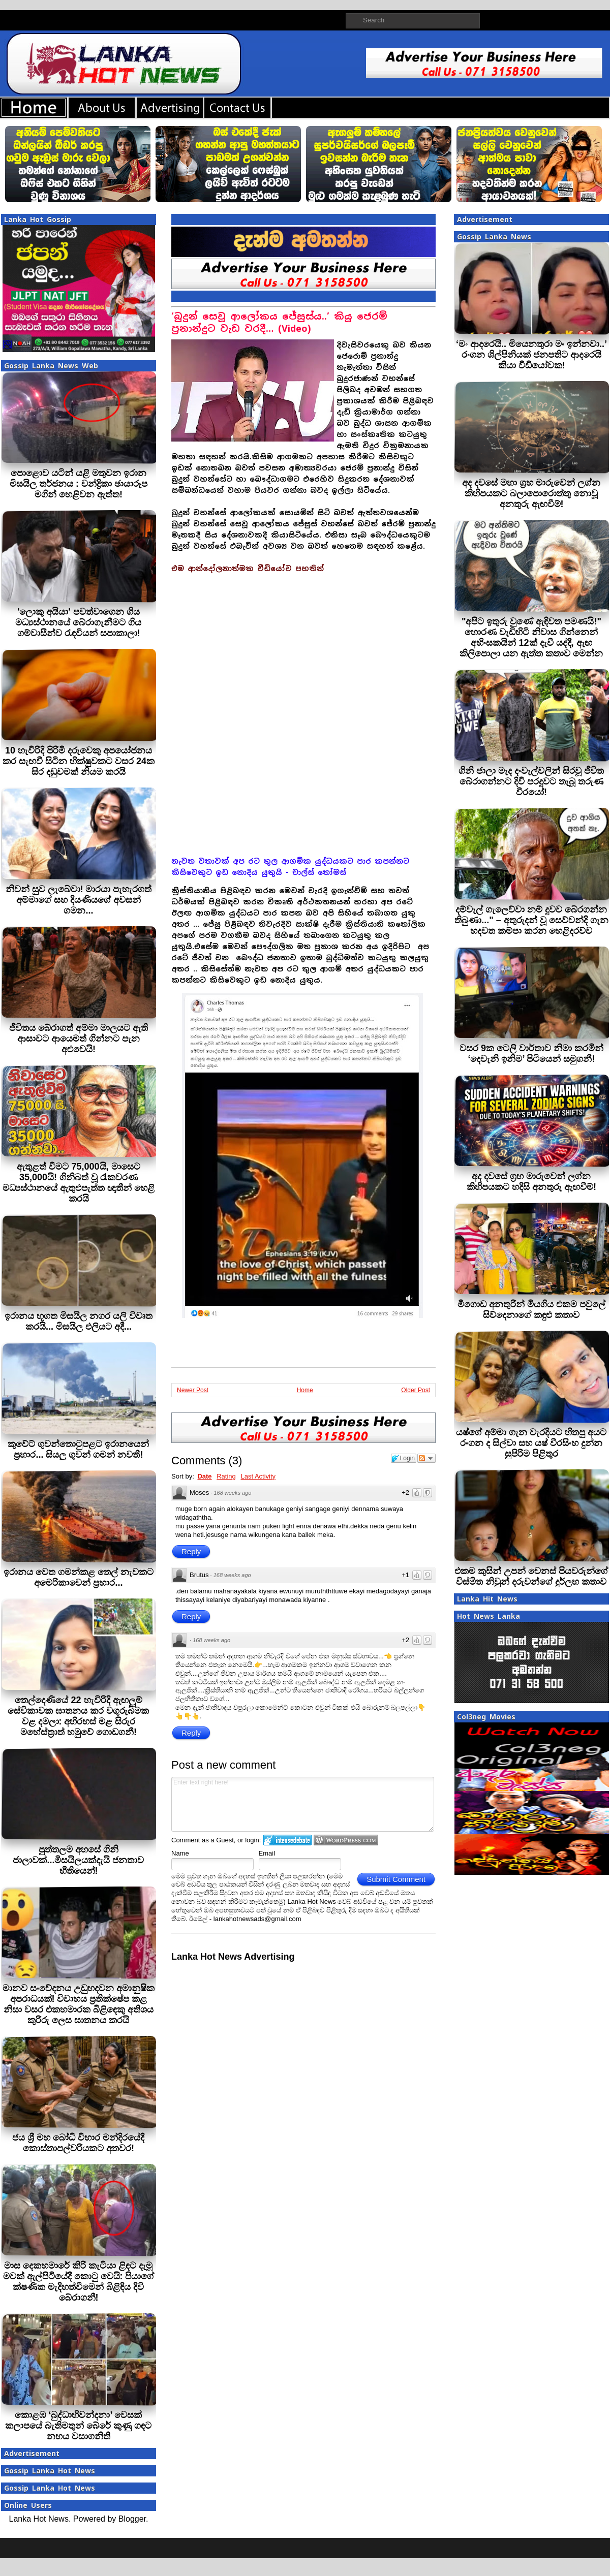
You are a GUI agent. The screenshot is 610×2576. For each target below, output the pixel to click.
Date (204, 1476)
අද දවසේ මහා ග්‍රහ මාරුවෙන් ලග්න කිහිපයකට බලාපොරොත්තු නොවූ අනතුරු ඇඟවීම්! (531, 493)
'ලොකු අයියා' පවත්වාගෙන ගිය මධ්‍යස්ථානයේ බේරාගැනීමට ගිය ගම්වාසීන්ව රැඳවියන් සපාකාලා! (78, 622)
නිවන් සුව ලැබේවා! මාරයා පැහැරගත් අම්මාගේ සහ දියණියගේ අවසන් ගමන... (79, 900)
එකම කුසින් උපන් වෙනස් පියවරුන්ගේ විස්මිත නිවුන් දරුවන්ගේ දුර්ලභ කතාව (531, 1576)
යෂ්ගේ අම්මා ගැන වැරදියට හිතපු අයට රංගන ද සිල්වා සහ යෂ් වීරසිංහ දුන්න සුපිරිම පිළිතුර (531, 1443)
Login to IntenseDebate (287, 1840)
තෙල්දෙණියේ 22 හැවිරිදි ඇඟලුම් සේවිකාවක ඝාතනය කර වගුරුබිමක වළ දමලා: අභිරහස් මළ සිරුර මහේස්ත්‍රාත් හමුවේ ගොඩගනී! (78, 1716)
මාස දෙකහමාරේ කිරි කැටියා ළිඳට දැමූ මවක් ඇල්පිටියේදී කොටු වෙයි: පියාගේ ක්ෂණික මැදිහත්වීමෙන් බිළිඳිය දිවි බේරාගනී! (79, 2281)
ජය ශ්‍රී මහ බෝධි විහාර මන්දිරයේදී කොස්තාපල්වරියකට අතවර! (78, 2142)
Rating (226, 1476)
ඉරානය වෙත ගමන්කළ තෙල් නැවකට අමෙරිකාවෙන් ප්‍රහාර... (79, 1577)
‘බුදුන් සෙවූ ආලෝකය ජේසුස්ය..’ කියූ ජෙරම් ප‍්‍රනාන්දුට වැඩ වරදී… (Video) (279, 322)
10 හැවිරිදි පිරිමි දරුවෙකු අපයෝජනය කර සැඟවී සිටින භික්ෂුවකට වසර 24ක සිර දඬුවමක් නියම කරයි (79, 761)
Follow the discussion (426, 1458)
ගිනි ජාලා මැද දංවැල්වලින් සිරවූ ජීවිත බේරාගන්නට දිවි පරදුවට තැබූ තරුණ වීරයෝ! (531, 781)
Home (305, 1390)
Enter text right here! (302, 1804)
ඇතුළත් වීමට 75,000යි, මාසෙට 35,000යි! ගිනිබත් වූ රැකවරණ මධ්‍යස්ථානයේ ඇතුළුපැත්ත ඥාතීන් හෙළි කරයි (79, 1182)
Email (267, 1853)
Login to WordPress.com (346, 1840)
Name (180, 1853)
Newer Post (192, 1390)
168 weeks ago (232, 1493)
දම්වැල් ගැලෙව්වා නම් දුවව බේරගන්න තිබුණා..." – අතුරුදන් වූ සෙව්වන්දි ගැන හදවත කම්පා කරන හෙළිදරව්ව (531, 920)
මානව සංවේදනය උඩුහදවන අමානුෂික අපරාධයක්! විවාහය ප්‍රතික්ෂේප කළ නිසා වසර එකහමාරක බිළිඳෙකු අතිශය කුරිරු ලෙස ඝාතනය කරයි (79, 2004)
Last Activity (258, 1476)
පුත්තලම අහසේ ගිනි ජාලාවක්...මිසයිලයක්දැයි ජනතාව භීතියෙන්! (78, 1860)
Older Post (415, 1390)
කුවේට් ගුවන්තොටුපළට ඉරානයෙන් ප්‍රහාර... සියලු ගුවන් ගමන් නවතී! (78, 1449)
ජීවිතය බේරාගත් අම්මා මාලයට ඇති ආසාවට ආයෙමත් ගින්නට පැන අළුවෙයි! (78, 1038)
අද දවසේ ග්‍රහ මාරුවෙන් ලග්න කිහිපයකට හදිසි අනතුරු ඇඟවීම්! (531, 1181)
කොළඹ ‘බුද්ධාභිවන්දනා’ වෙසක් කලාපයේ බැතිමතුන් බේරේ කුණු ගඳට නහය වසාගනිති (78, 2425)
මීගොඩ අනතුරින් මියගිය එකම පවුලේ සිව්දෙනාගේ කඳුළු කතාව (531, 1309)
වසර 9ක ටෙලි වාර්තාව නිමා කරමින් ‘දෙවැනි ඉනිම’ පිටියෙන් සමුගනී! (531, 1053)
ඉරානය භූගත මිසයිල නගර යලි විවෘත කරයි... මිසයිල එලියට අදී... (78, 1321)
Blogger (132, 2519)
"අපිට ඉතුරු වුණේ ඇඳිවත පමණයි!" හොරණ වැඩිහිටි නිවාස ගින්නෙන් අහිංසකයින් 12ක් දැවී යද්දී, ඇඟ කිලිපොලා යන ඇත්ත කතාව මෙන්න (531, 637)
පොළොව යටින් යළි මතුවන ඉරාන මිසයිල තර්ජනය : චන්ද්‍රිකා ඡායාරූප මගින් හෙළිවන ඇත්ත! (78, 483)
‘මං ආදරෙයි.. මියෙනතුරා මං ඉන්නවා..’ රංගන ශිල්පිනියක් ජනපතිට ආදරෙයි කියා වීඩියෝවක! (531, 354)
